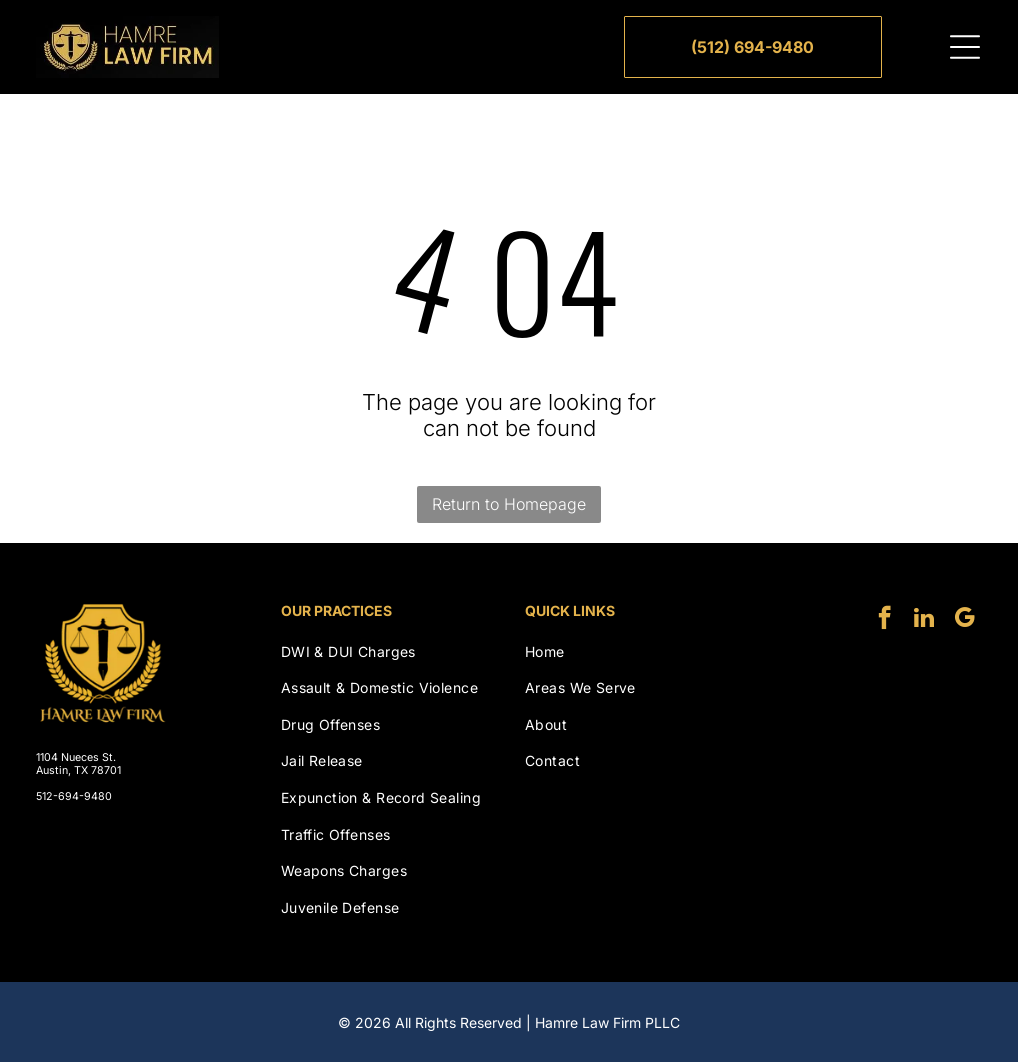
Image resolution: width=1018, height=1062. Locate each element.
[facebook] (884, 620)
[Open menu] (965, 47)
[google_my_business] (964, 620)
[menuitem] (387, 651)
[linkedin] (924, 620)
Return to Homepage (509, 504)
